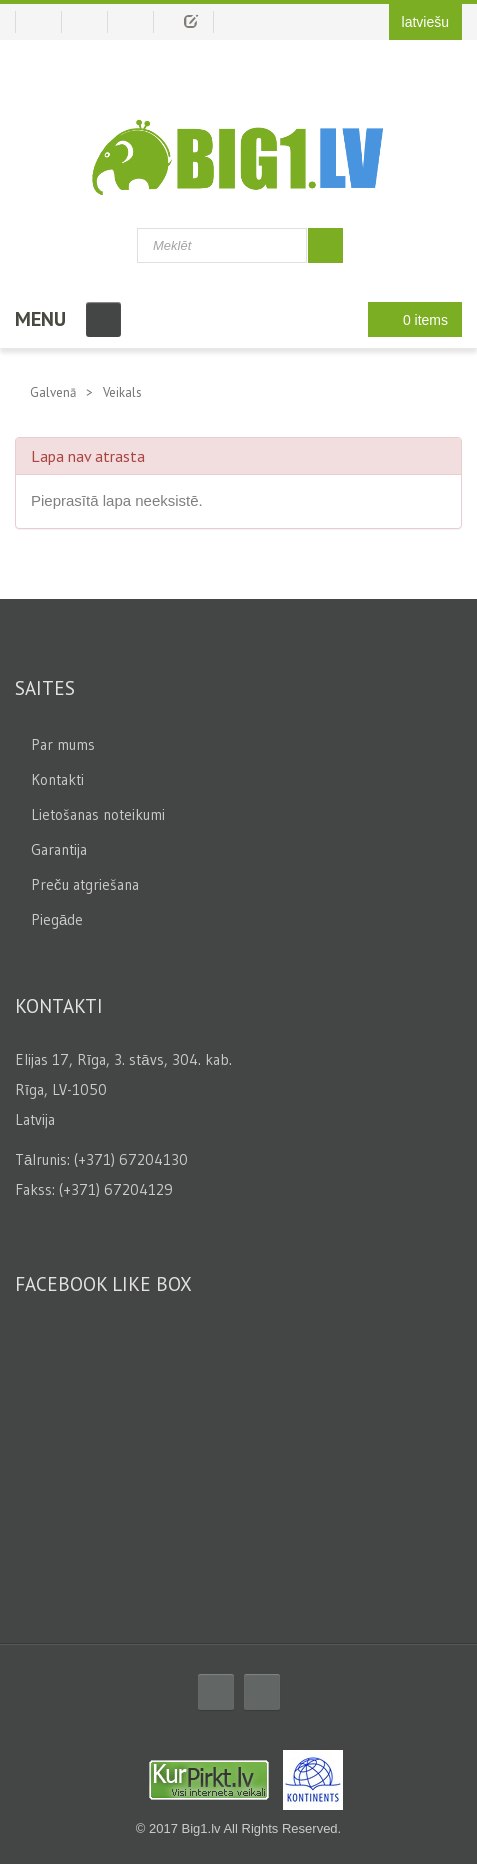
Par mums (63, 744)
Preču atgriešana (85, 884)
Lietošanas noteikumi (98, 814)
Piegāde (57, 919)
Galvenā (53, 392)
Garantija (59, 849)
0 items (409, 319)
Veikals (122, 392)
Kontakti (57, 779)
